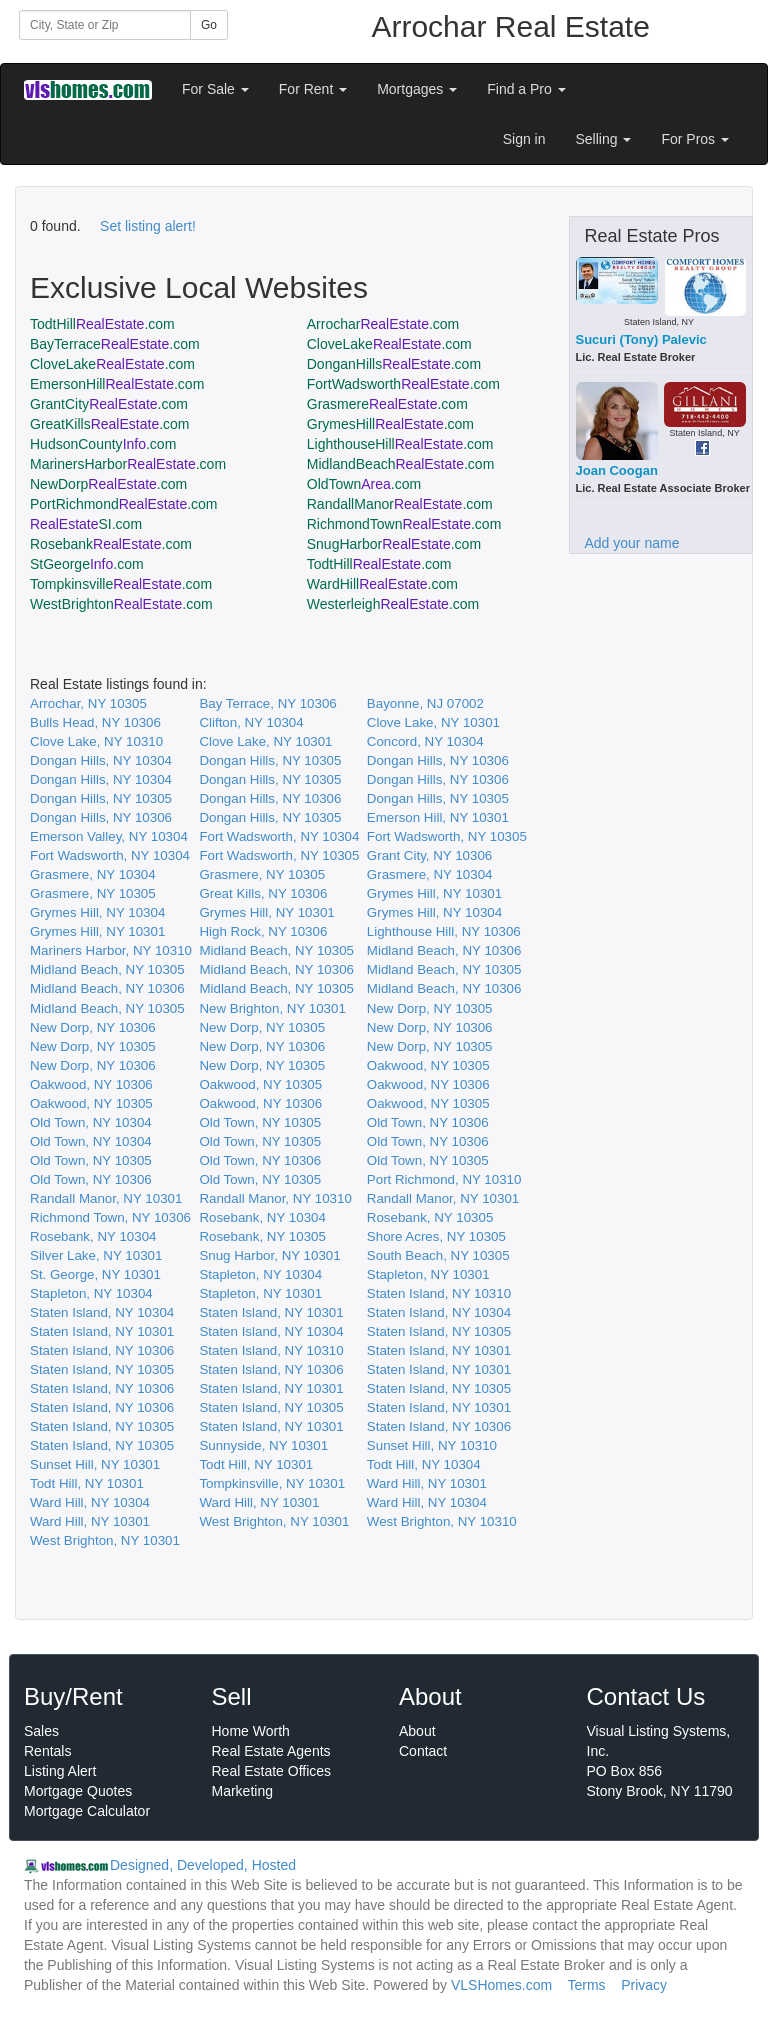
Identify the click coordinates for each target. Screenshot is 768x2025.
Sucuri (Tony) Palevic (641, 339)
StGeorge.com (87, 564)
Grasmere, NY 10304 (93, 874)
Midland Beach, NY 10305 (276, 950)
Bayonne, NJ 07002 (425, 703)
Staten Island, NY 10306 (102, 1350)
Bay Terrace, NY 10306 (267, 703)
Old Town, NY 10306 (428, 1122)
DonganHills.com (394, 364)
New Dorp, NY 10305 (430, 1008)
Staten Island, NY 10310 (439, 1293)
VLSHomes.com (501, 1985)
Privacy (644, 1985)
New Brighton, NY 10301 (272, 1008)
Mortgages (417, 89)
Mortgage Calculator (87, 1811)
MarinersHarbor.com (128, 464)
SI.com (86, 524)
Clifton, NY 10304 (251, 722)
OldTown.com (364, 484)
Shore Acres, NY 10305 (436, 1236)
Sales (41, 1731)
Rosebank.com (111, 544)
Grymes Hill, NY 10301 (434, 893)
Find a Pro (526, 89)
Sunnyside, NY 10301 (263, 1445)
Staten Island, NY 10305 (439, 1331)
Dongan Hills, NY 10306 (438, 760)
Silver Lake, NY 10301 (96, 1255)
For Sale (215, 89)
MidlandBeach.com (401, 464)
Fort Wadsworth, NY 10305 (447, 836)
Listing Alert (60, 1771)
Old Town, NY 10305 (260, 1122)
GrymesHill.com (390, 424)
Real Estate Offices (272, 1771)
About (417, 1731)
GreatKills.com (110, 424)
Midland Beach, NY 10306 (444, 950)
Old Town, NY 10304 (91, 1122)
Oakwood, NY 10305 (428, 1065)
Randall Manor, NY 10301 (106, 1198)
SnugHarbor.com (394, 544)
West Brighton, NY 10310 (442, 1521)
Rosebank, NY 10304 (262, 1217)
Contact (423, 1751)
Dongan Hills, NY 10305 (270, 760)
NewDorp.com (108, 484)
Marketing (242, 1791)
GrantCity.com (109, 404)
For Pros (695, 139)
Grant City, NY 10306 (429, 855)
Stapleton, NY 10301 (428, 1274)
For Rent (313, 89)
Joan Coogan (617, 470)
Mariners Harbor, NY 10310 (111, 950)
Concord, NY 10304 (425, 741)
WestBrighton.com (121, 604)
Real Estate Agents (271, 1751)
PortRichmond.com (124, 504)
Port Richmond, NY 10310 (444, 1179)
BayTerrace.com (115, 344)
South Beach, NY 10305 (438, 1255)
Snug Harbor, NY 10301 (269, 1255)
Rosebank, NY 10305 (430, 1217)
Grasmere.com (387, 404)
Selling (604, 139)
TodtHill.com (102, 324)
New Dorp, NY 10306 (93, 1027)
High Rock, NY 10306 (263, 931)
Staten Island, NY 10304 (102, 1312)
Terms (586, 1985)
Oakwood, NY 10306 (91, 1084)
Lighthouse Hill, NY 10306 (444, 931)
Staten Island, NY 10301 (271, 1312)
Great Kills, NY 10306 (263, 893)
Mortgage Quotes (78, 1791)
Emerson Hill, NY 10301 (438, 817)
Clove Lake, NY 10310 (96, 741)
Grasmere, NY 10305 (262, 874)
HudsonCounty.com (103, 444)
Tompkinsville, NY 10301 (272, 1483)
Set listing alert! (148, 226)
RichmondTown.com (404, 524)
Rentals (47, 1751)
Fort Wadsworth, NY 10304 (279, 836)
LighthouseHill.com (400, 444)
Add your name (632, 543)
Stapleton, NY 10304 (260, 1274)
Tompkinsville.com (121, 584)
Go (209, 25)
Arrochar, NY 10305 (88, 703)
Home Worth (251, 1731)
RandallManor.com (400, 504)
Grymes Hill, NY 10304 (97, 912)
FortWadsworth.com (403, 384)
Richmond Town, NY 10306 (110, 1217)
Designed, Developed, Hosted (203, 1865)
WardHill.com (382, 584)
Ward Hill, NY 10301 (427, 1483)
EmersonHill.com (117, 384)
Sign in (524, 139)
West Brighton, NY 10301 (274, 1521)
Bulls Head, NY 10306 (95, 722)
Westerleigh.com (393, 604)
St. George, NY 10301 (95, 1274)
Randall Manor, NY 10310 (275, 1198)
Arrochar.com (383, 324)
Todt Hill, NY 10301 (256, 1464)
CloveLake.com (389, 344)
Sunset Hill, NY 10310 (432, 1445)
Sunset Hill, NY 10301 (95, 1464)
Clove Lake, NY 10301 (433, 722)
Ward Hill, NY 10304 (90, 1502)
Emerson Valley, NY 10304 (109, 836)
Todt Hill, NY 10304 (424, 1464)
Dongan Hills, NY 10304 (101, 760)
